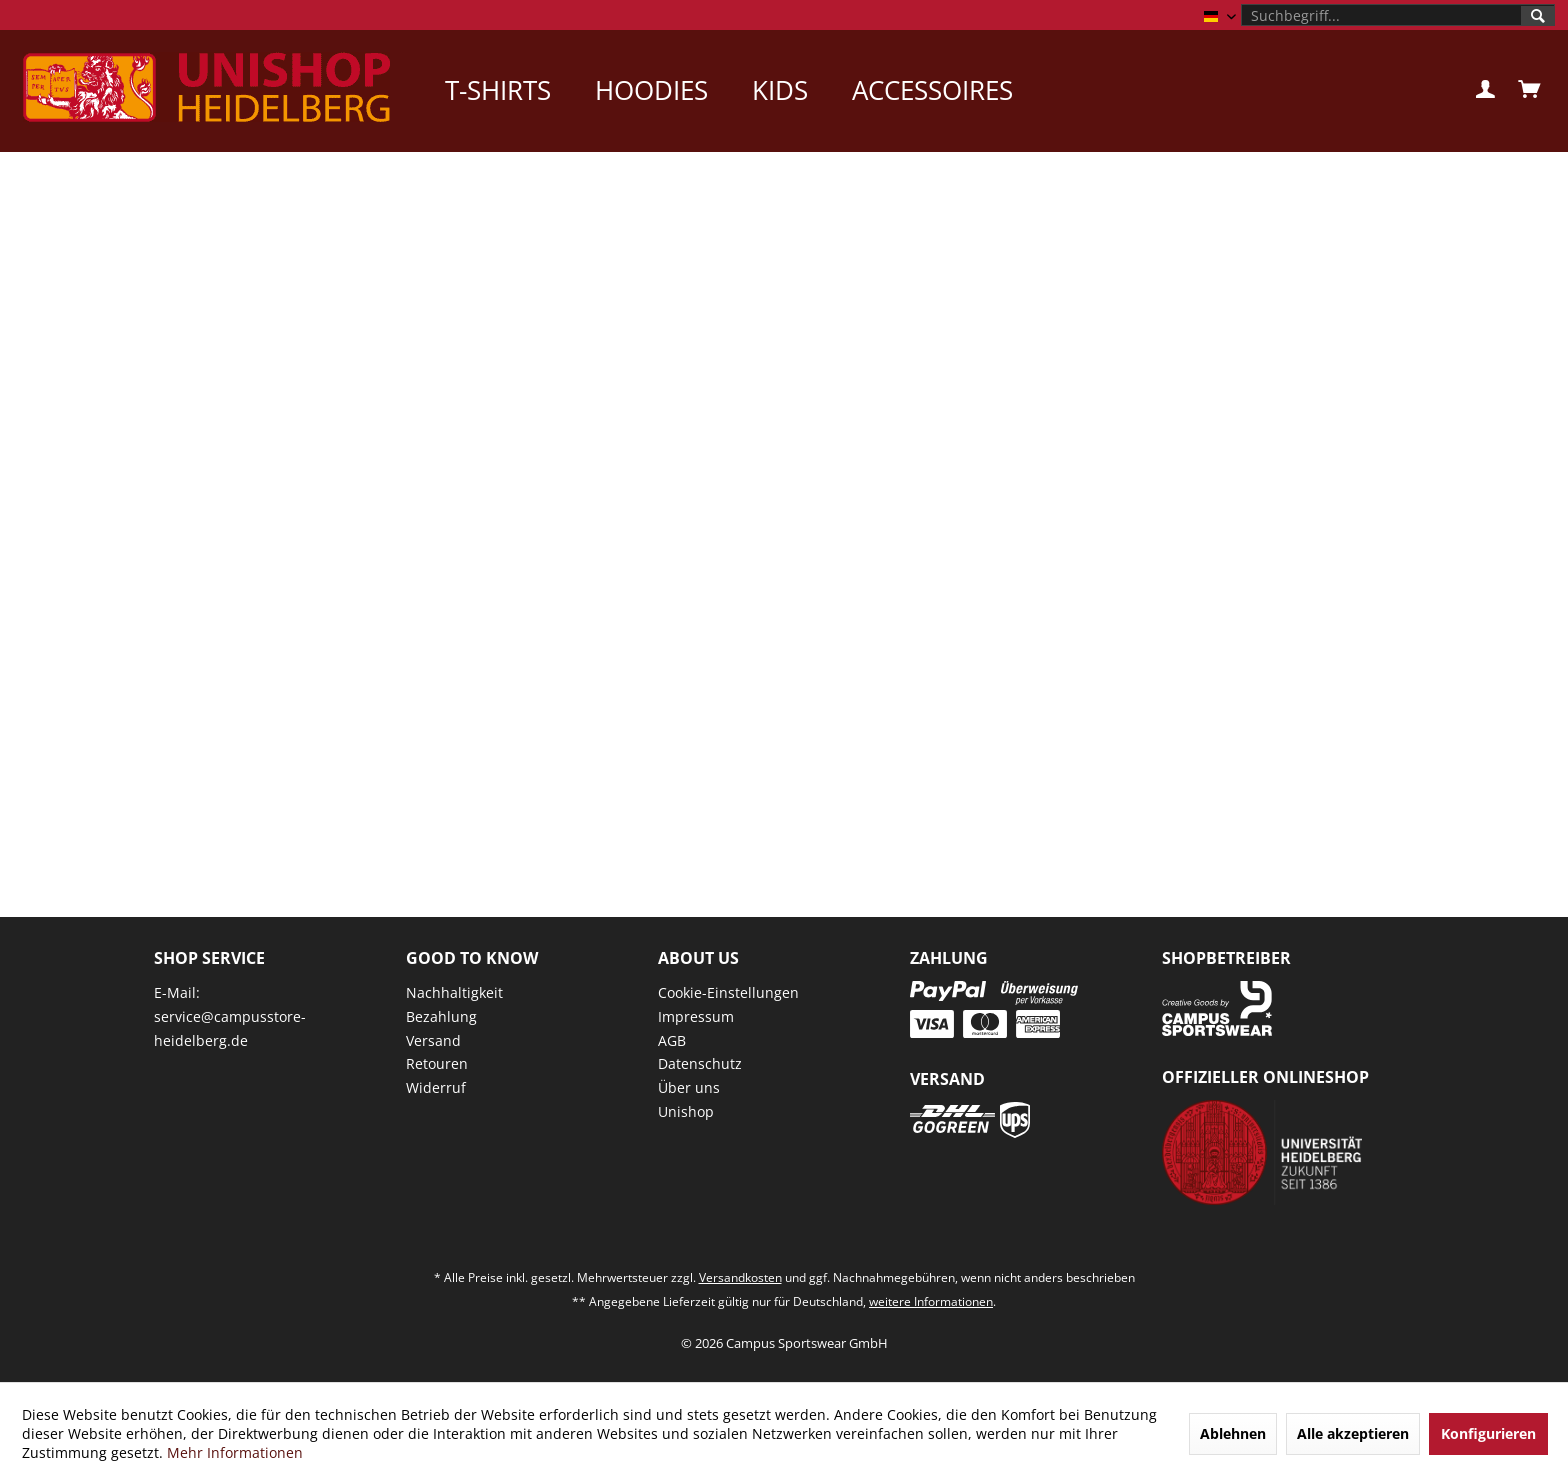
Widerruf (436, 1087)
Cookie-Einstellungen (728, 992)
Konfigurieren (1488, 1433)
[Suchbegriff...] (1398, 15)
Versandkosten (740, 1277)
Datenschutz (700, 1063)
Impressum (696, 1016)
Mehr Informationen (235, 1452)
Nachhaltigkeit (454, 992)
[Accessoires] (932, 90)
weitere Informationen (931, 1301)
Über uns (689, 1087)
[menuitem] (1398, 15)
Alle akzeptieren (1353, 1433)
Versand (433, 1040)
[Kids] (780, 90)
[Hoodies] (651, 90)
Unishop (686, 1111)
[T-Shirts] (498, 90)
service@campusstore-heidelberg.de (230, 1028)
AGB (672, 1040)
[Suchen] (1538, 16)
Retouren (437, 1063)
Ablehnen (1233, 1433)
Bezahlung (441, 1016)
